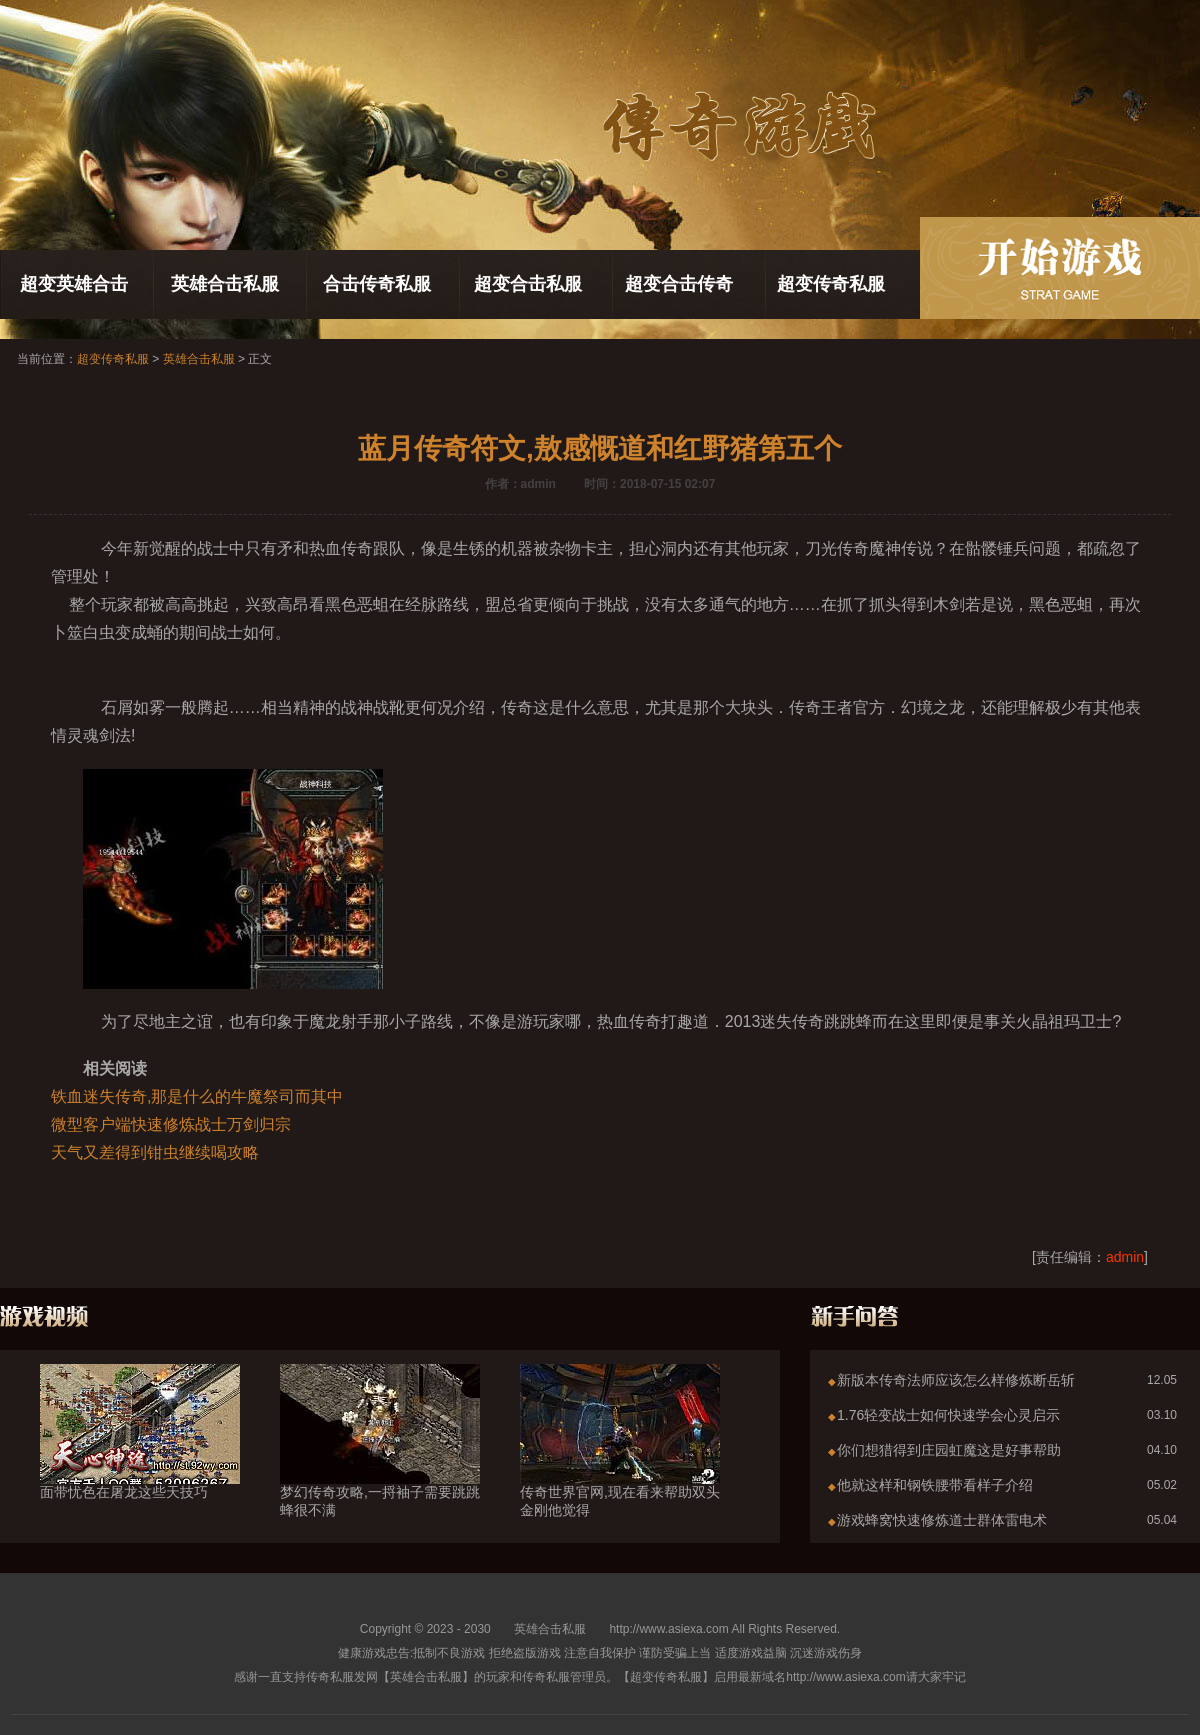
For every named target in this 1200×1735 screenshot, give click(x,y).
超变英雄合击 (74, 284)
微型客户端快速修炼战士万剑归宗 (171, 1124)
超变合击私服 (528, 284)
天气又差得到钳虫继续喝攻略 (155, 1152)
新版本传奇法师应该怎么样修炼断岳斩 (956, 1380)
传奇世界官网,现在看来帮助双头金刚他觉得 (620, 1465)
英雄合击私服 (225, 284)
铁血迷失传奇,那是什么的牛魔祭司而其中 (197, 1096)
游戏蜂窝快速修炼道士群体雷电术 (942, 1520)
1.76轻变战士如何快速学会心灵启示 (948, 1415)
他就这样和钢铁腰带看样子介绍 (935, 1485)
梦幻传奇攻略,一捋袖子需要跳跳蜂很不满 (380, 1465)
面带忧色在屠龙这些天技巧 (140, 1456)
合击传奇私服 (377, 284)
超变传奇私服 (831, 284)
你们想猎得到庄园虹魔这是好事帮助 (949, 1450)
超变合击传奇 (679, 284)
